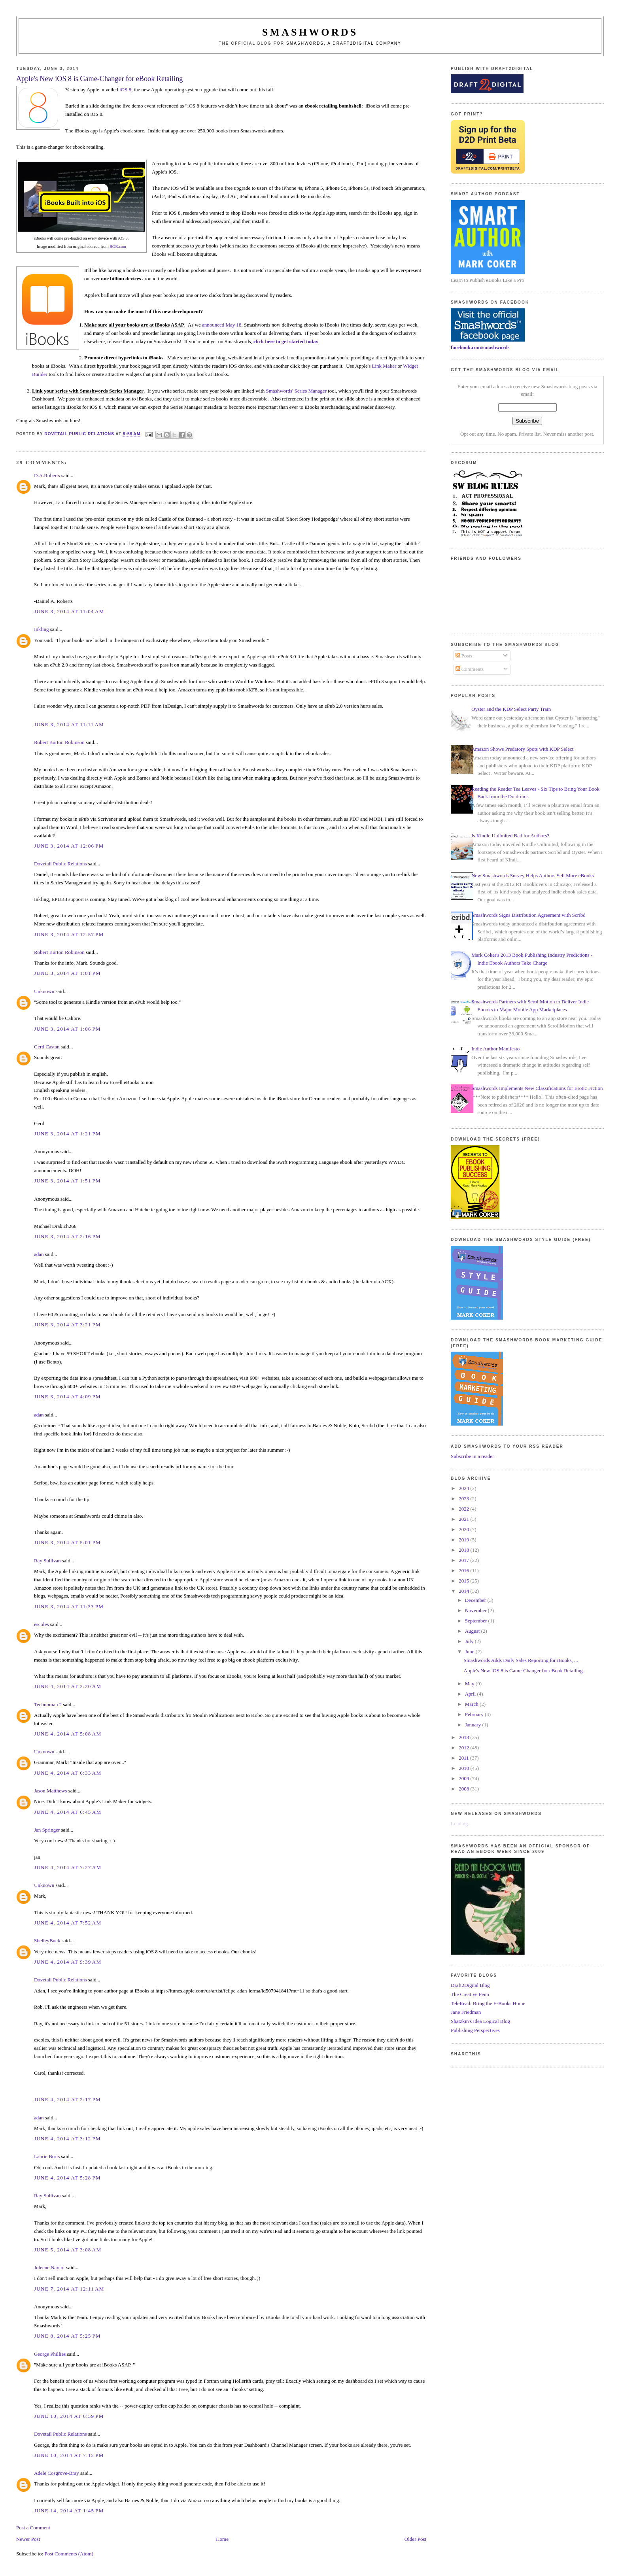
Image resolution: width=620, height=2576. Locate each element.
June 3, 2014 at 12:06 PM (69, 846)
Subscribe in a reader (472, 1456)
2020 (464, 1529)
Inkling (41, 629)
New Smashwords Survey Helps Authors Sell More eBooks (532, 875)
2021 (464, 1519)
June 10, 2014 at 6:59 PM (69, 2416)
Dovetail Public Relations (60, 864)
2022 (464, 1509)
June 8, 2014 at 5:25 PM (67, 2336)
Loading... (461, 1823)
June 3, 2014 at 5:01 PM (67, 1542)
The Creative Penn (470, 1994)
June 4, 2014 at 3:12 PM (67, 2139)
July (470, 1641)
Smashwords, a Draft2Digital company (343, 43)
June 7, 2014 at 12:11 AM (69, 2289)
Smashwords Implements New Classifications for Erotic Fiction (537, 1088)
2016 (464, 1570)
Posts (464, 656)
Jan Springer (47, 1830)
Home (222, 2539)
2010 (464, 1768)
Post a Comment (33, 2528)
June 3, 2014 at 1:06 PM (67, 1029)
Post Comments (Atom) (68, 2554)
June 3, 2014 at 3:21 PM (67, 1325)
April (471, 1694)
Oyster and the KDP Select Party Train (511, 709)
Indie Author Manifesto (495, 1049)
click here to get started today (285, 341)
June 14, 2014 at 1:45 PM (69, 2511)
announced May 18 (222, 325)
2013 (464, 1737)
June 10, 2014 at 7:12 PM (69, 2455)
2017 (464, 1560)
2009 (464, 1778)
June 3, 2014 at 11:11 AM (69, 724)
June (470, 1651)
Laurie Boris (47, 2156)
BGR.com (118, 246)
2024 (464, 1488)
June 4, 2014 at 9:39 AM (67, 1962)
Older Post (415, 2539)
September (476, 1621)
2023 (464, 1498)
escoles (41, 1624)
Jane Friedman (466, 2012)
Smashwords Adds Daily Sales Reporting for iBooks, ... (521, 1660)
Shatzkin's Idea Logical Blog (480, 2021)
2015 (464, 1581)
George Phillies (50, 2354)
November (476, 1610)
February (475, 1714)
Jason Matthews (50, 1791)
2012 (464, 1748)
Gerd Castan (47, 1047)
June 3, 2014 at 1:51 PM (67, 1181)
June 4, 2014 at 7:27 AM (67, 1867)
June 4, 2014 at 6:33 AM (67, 1773)
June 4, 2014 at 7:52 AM (67, 1923)
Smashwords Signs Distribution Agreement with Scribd (528, 915)
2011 (464, 1758)
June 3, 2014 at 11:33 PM (69, 1606)
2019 (464, 1540)
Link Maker (384, 366)
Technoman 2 (48, 1704)
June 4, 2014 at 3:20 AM (67, 1686)
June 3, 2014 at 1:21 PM (67, 1134)
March (472, 1704)
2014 (464, 1591)
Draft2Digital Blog (470, 1985)
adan (39, 1254)
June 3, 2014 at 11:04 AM (69, 611)
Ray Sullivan (47, 1561)
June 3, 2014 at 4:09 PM (67, 1396)
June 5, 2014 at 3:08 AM (67, 2250)
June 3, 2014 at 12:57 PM (69, 934)
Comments (470, 669)
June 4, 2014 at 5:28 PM (67, 2178)
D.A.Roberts (47, 475)
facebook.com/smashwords (480, 347)
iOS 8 (125, 90)
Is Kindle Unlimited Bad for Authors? (510, 836)
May (470, 1683)
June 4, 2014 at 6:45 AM (67, 1812)
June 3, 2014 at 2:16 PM (67, 1236)
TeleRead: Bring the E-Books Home (488, 2003)
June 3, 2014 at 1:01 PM (67, 973)
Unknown (44, 991)
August (473, 1631)
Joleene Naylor (49, 2267)
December (476, 1600)
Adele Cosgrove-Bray (56, 2473)
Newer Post (28, 2539)
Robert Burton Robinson (59, 742)
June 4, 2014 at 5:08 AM (67, 1734)
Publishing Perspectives (475, 2030)
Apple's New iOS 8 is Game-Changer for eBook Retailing (523, 1670)
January (473, 1725)
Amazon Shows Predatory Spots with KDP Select (522, 749)
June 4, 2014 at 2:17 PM (67, 2099)
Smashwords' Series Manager (296, 391)
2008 (464, 1789)
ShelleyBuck (47, 1940)
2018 (464, 1550)
